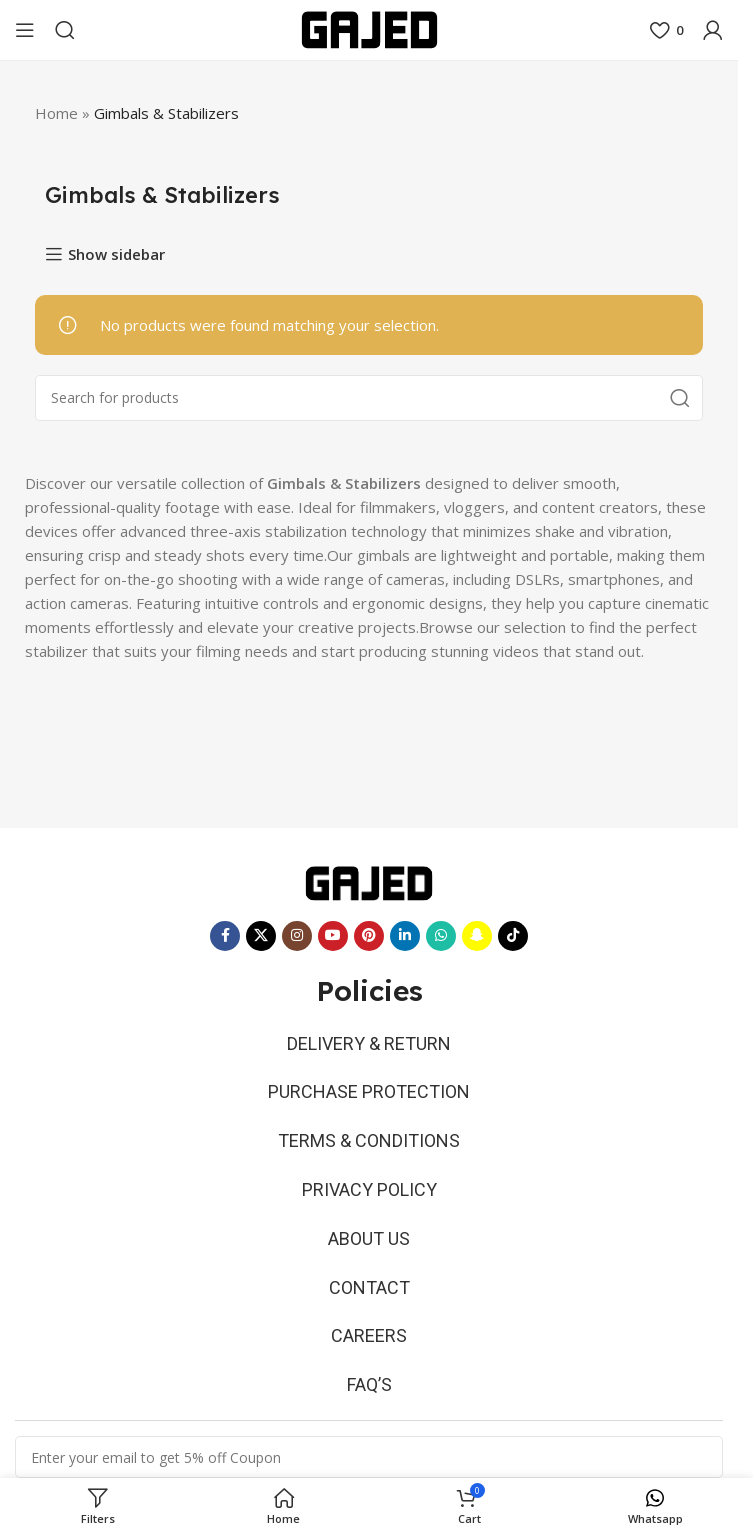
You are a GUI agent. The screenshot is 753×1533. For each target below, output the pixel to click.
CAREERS (369, 1335)
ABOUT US (369, 1238)
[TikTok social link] (513, 936)
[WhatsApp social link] (441, 936)
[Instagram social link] (297, 936)
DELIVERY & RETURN (369, 1043)
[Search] (65, 30)
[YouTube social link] (333, 936)
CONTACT (369, 1287)
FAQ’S (369, 1384)
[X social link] (261, 936)
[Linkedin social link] (405, 936)
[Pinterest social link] (369, 936)
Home (56, 113)
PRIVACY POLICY (369, 1189)
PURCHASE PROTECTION (369, 1091)
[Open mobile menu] (25, 30)
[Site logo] (369, 28)
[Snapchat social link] (477, 936)
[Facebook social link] (225, 936)
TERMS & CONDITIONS (369, 1140)
